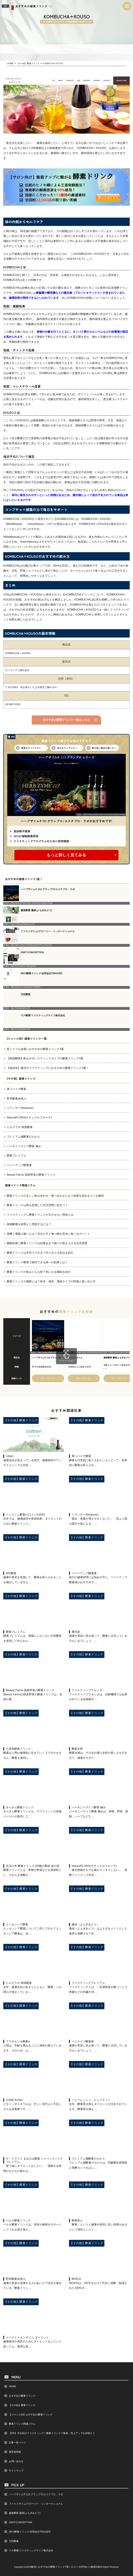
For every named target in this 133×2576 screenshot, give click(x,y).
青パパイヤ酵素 (16, 1089)
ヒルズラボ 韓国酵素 (19, 1127)
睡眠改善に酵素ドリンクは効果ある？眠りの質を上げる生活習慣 (47, 1243)
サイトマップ (16, 2470)
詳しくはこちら (51, 1378)
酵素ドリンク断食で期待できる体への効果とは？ (37, 1262)
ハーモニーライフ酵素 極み (24, 1146)
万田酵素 (14, 2541)
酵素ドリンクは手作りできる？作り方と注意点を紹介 (40, 1252)
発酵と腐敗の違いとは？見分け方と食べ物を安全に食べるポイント (48, 1233)
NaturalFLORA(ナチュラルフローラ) (29, 1117)
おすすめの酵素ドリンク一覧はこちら (70, 719)
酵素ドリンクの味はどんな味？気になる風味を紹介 (39, 1271)
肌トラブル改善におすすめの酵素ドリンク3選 (35, 1049)
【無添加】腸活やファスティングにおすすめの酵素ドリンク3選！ (48, 1067)
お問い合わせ (16, 2461)
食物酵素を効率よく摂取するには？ (29, 1224)
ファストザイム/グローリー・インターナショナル (36, 2503)
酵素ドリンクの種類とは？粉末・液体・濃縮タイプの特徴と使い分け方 (51, 1281)
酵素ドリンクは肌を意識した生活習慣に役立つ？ (37, 1205)
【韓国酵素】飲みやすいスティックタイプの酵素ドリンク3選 (45, 1058)
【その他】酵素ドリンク (22, 2405)
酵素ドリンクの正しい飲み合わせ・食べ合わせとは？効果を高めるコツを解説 (55, 1195)
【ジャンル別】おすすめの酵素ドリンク (31, 2414)
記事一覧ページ (17, 2442)
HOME (12, 2386)
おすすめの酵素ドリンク (22, 2395)
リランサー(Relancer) (20, 1107)
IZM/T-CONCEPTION (20, 2522)
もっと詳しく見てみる (81, 855)
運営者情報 (15, 2452)
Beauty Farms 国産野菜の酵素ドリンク (31, 1174)
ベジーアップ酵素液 (19, 1165)
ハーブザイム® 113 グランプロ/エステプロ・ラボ (36, 2494)
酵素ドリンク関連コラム (22, 2423)
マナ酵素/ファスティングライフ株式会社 (31, 2550)
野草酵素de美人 (17, 1098)
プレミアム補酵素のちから (23, 1136)
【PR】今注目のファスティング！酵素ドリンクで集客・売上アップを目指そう (52, 2433)
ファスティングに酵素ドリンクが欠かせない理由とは (40, 1214)
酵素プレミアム (16, 1155)
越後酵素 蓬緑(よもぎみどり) (24, 2513)
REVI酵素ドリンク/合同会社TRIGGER (29, 2531)
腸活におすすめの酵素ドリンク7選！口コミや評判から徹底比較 (65, 2566)
